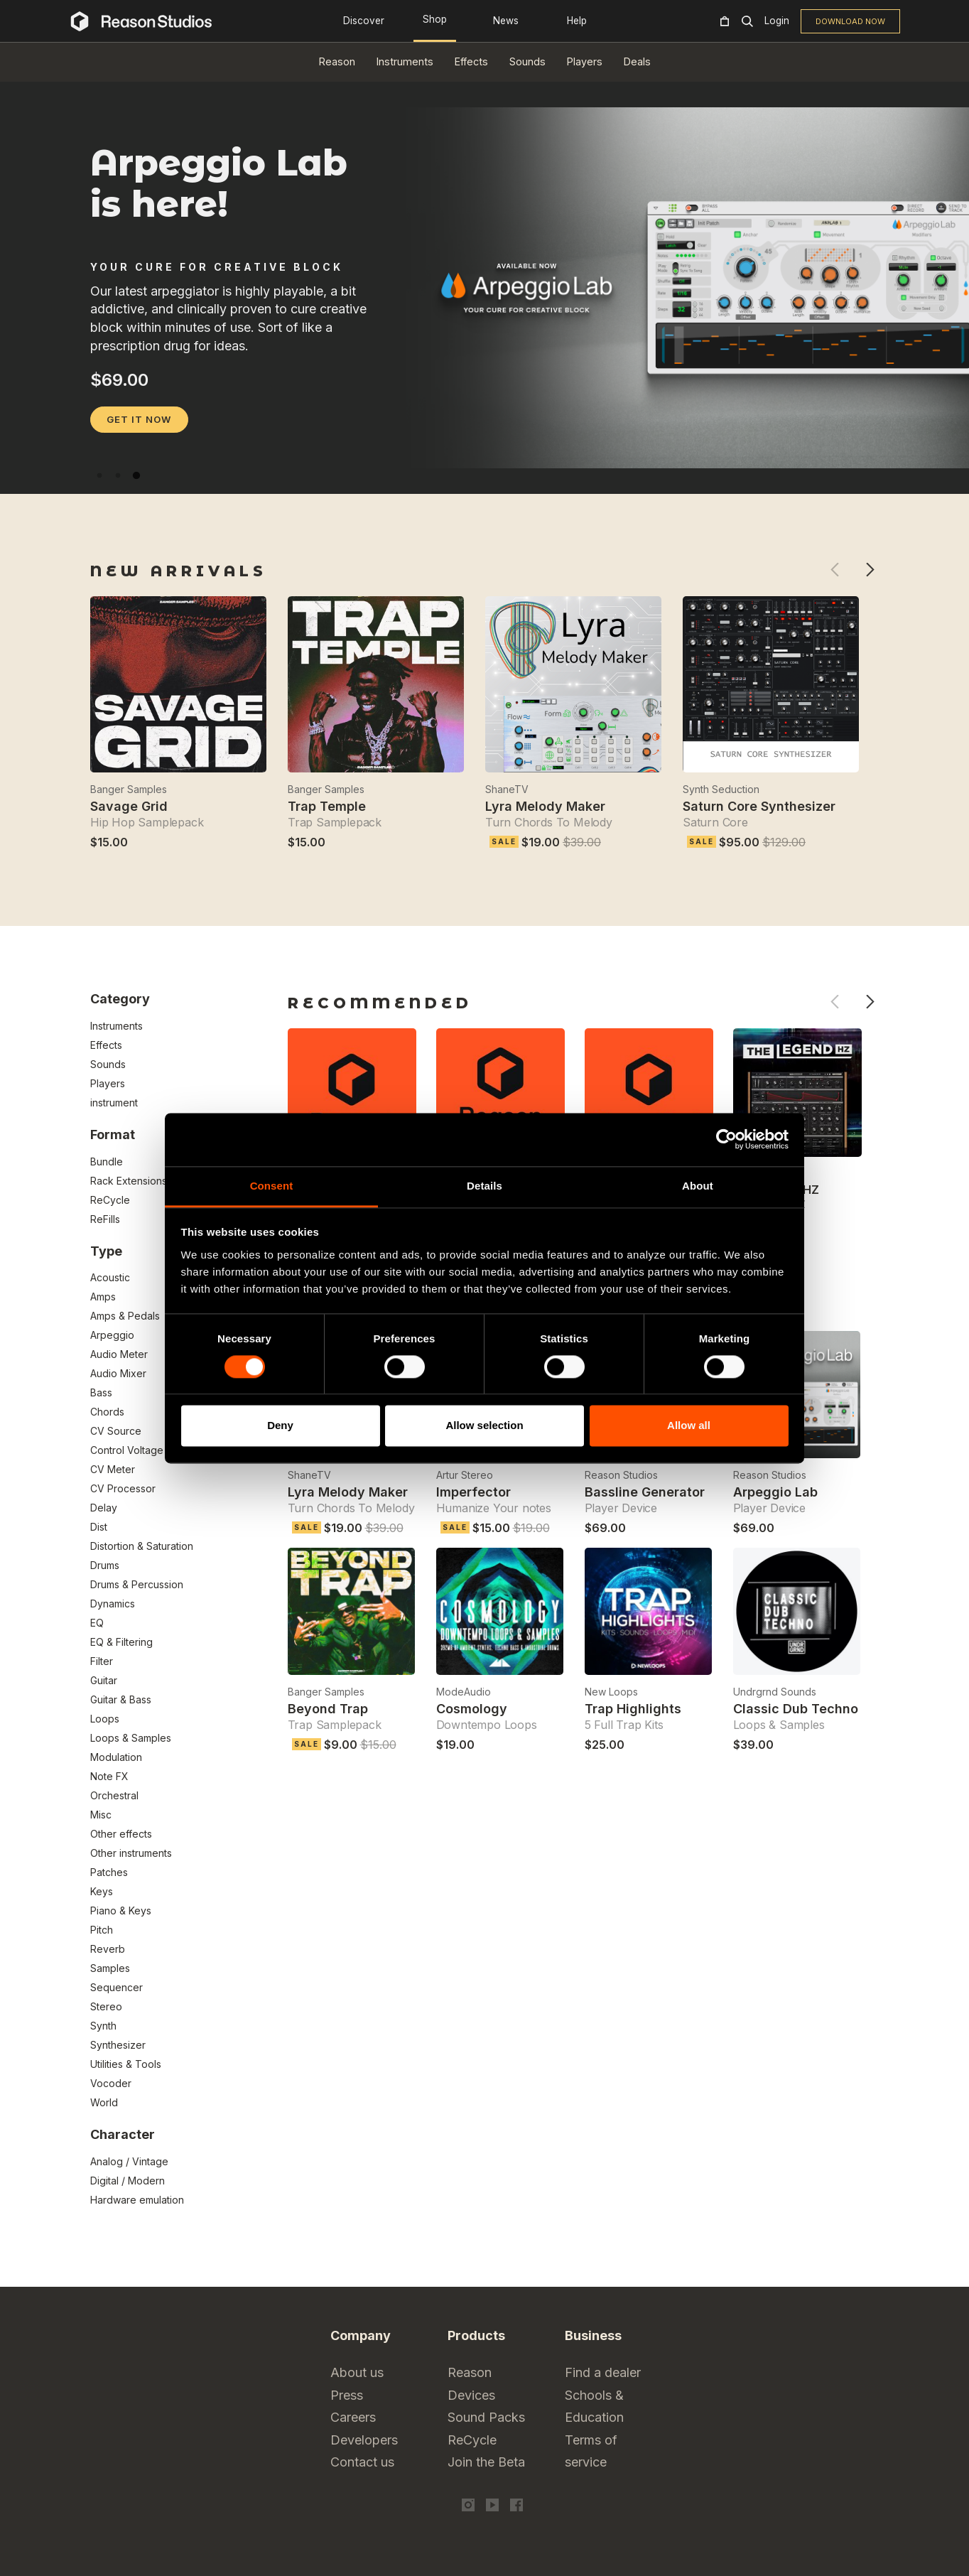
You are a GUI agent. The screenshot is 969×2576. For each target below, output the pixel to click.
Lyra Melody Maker (545, 806)
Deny (280, 1426)
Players (584, 61)
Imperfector (473, 1491)
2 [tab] (118, 475)
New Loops (611, 1692)
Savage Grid (129, 806)
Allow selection (484, 1426)
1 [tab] (99, 475)
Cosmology (471, 1708)
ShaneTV (507, 789)
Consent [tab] (271, 1186)
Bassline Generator (645, 1491)
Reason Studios (621, 1475)
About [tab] (697, 1186)
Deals (637, 61)
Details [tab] (484, 1186)
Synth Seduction (721, 789)
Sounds (527, 61)
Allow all (688, 1426)
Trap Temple (327, 806)
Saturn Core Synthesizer (759, 806)
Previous (834, 569)
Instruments (405, 61)
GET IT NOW (139, 419)
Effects (471, 61)
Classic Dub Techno (795, 1708)
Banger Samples (128, 789)
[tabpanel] (484, 461)
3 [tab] (136, 475)
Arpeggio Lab (775, 1491)
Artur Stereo (464, 1475)
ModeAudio (463, 1692)
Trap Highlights (633, 1708)
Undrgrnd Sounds (774, 1692)
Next (870, 569)
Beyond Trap (328, 1708)
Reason (337, 61)
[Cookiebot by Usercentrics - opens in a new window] (726, 1139)
